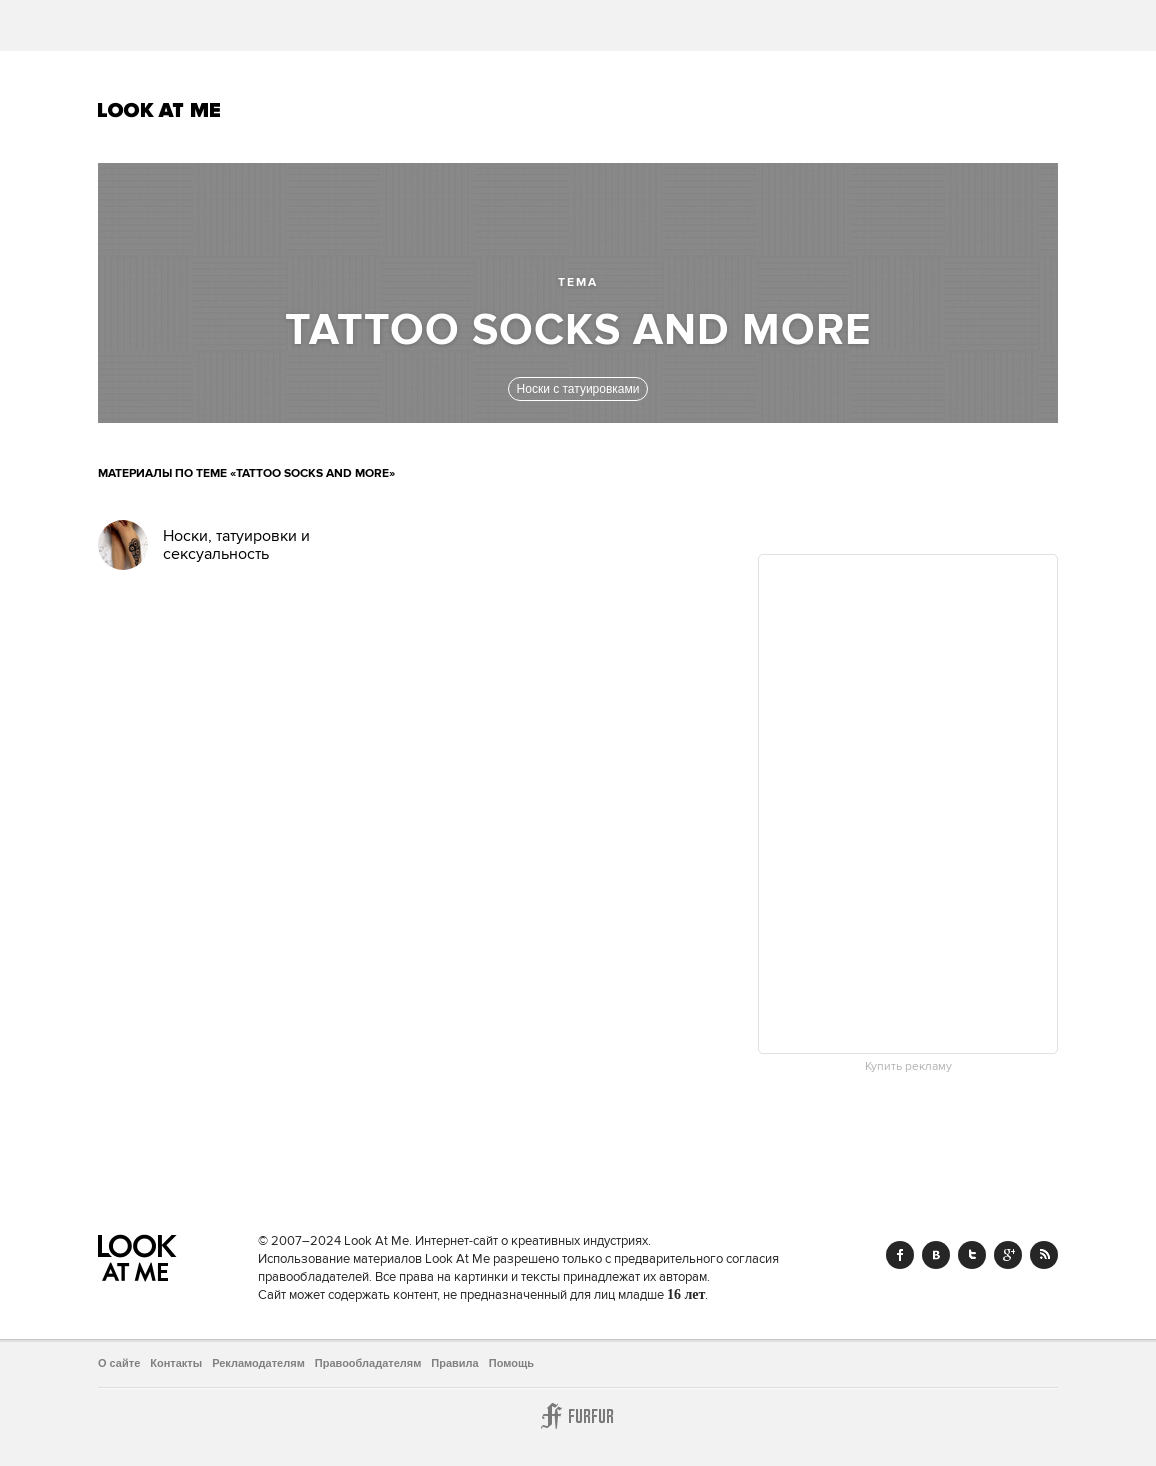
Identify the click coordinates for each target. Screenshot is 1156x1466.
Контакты (176, 1363)
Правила (454, 1363)
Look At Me (159, 110)
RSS (1044, 1255)
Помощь (511, 1363)
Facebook (900, 1255)
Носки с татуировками (578, 389)
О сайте (119, 1363)
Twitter (972, 1255)
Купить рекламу (908, 1067)
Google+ (1008, 1255)
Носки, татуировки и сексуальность (236, 545)
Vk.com (936, 1255)
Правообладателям (368, 1363)
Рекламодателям (258, 1363)
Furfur (578, 1416)
